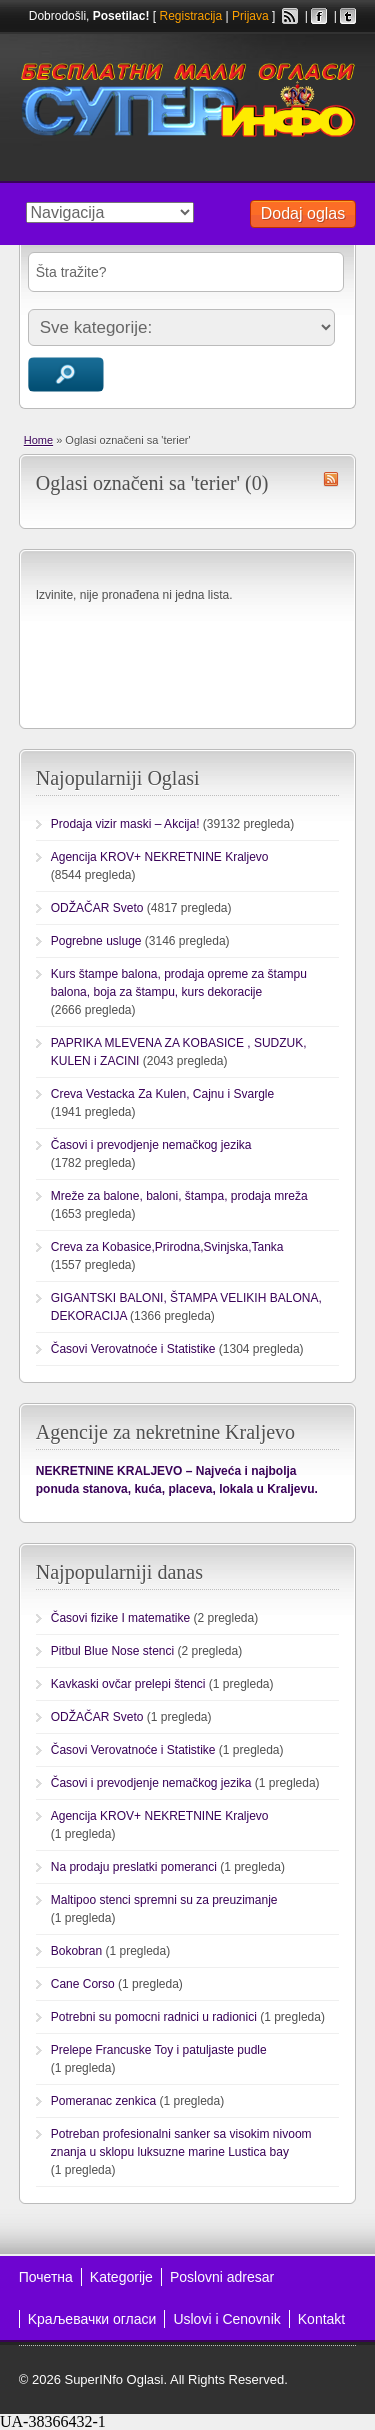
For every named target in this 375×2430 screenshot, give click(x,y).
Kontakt (321, 2319)
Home (38, 440)
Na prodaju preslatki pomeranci (134, 1867)
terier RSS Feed (331, 479)
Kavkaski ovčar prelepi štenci (128, 1684)
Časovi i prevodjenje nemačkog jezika (151, 1145)
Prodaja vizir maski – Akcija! (125, 824)
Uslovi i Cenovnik (226, 2319)
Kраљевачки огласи (92, 2319)
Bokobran (76, 1951)
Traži (66, 374)
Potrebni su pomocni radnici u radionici (154, 2017)
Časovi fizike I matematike (120, 1618)
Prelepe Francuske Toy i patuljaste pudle (159, 2050)
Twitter (348, 16)
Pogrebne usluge (96, 941)
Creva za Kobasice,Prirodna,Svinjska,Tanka (167, 1247)
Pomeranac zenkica (103, 2101)
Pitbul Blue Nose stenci (112, 1651)
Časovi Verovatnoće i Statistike (133, 1349)
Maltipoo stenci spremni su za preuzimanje (164, 1900)
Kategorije (121, 2277)
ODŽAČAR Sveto (97, 908)
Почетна (46, 2277)
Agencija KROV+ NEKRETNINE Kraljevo (160, 857)
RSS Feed (290, 16)
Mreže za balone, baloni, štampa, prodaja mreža (179, 1196)
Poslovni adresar (222, 2277)
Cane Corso (83, 1984)
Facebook (319, 16)
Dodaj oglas (303, 213)
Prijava (250, 16)
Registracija (190, 16)
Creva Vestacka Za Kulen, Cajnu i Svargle (162, 1094)
